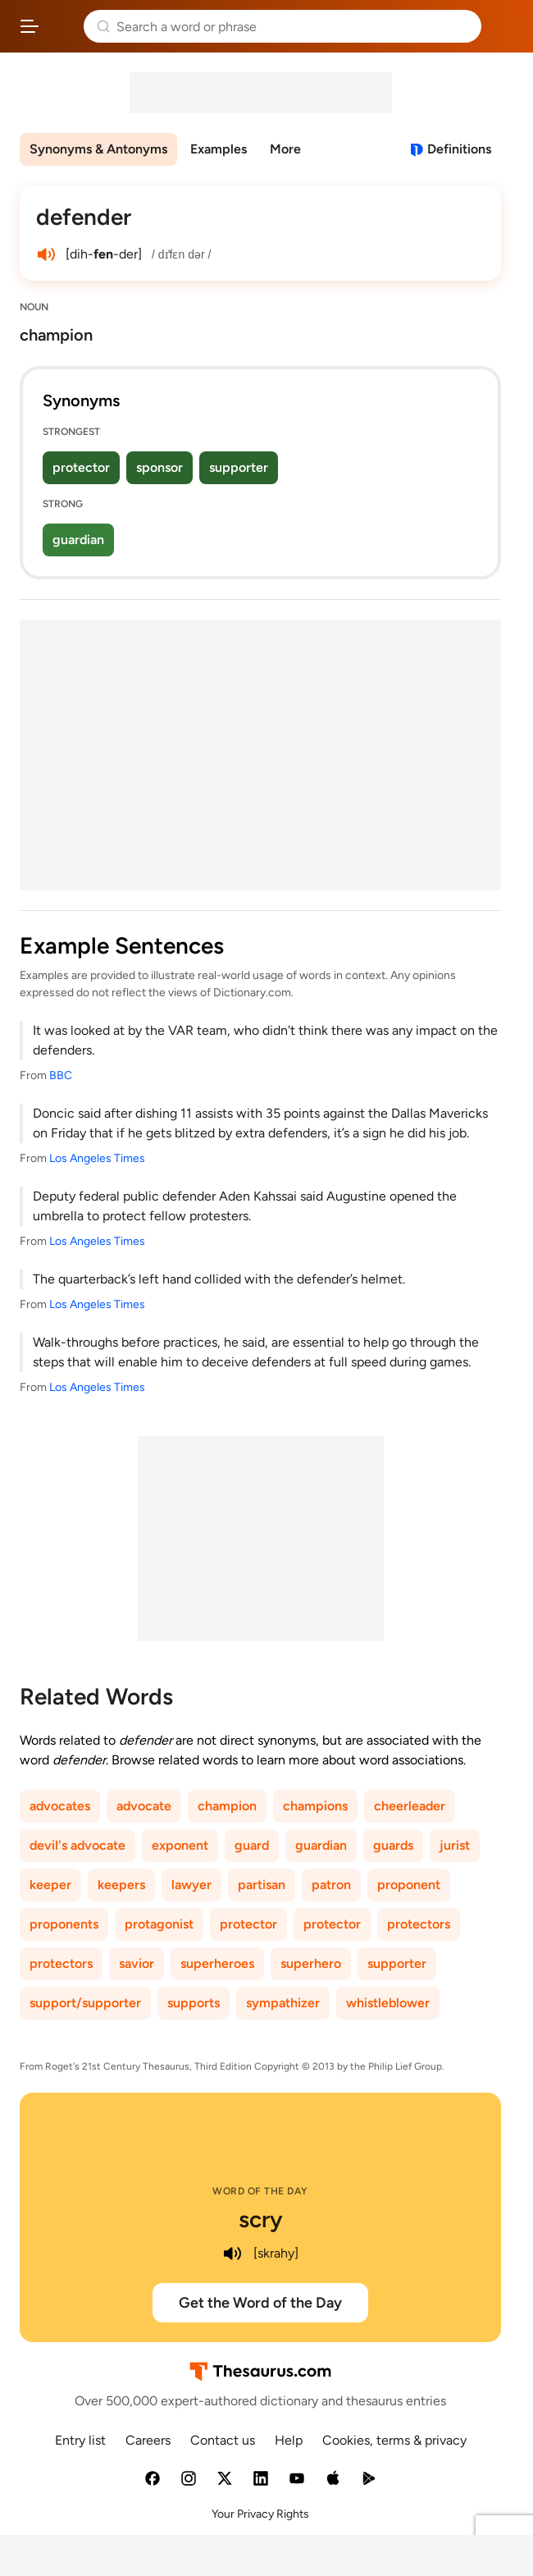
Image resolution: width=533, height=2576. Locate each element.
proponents (64, 1924)
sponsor (159, 467)
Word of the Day (260, 2191)
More (285, 149)
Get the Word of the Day (260, 2303)
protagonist (159, 1924)
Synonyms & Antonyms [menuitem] (98, 149)
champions (315, 1806)
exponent (180, 1845)
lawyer (191, 1884)
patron (331, 1884)
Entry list (80, 2440)
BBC (60, 1075)
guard (252, 1845)
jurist (455, 1845)
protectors (418, 1924)
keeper (50, 1884)
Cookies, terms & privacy (394, 2440)
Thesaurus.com (61, 26)
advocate (143, 1806)
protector (81, 467)
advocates (60, 1806)
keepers (121, 1884)
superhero (310, 1963)
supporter (238, 467)
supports (193, 2003)
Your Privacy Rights (260, 2514)
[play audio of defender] (46, 254)
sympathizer (283, 2003)
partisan (261, 1884)
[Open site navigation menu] (29, 26)
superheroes (217, 1963)
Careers (148, 2440)
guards (393, 1845)
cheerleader (409, 1806)
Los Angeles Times (97, 1158)
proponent (408, 1884)
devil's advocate (77, 1845)
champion (227, 1806)
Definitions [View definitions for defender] (459, 149)
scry (261, 2219)
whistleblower (388, 2003)
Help (289, 2440)
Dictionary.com (503, 26)
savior (136, 1963)
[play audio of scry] (232, 2253)
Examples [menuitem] (218, 149)
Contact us (222, 2440)
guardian (78, 539)
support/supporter (85, 2003)
